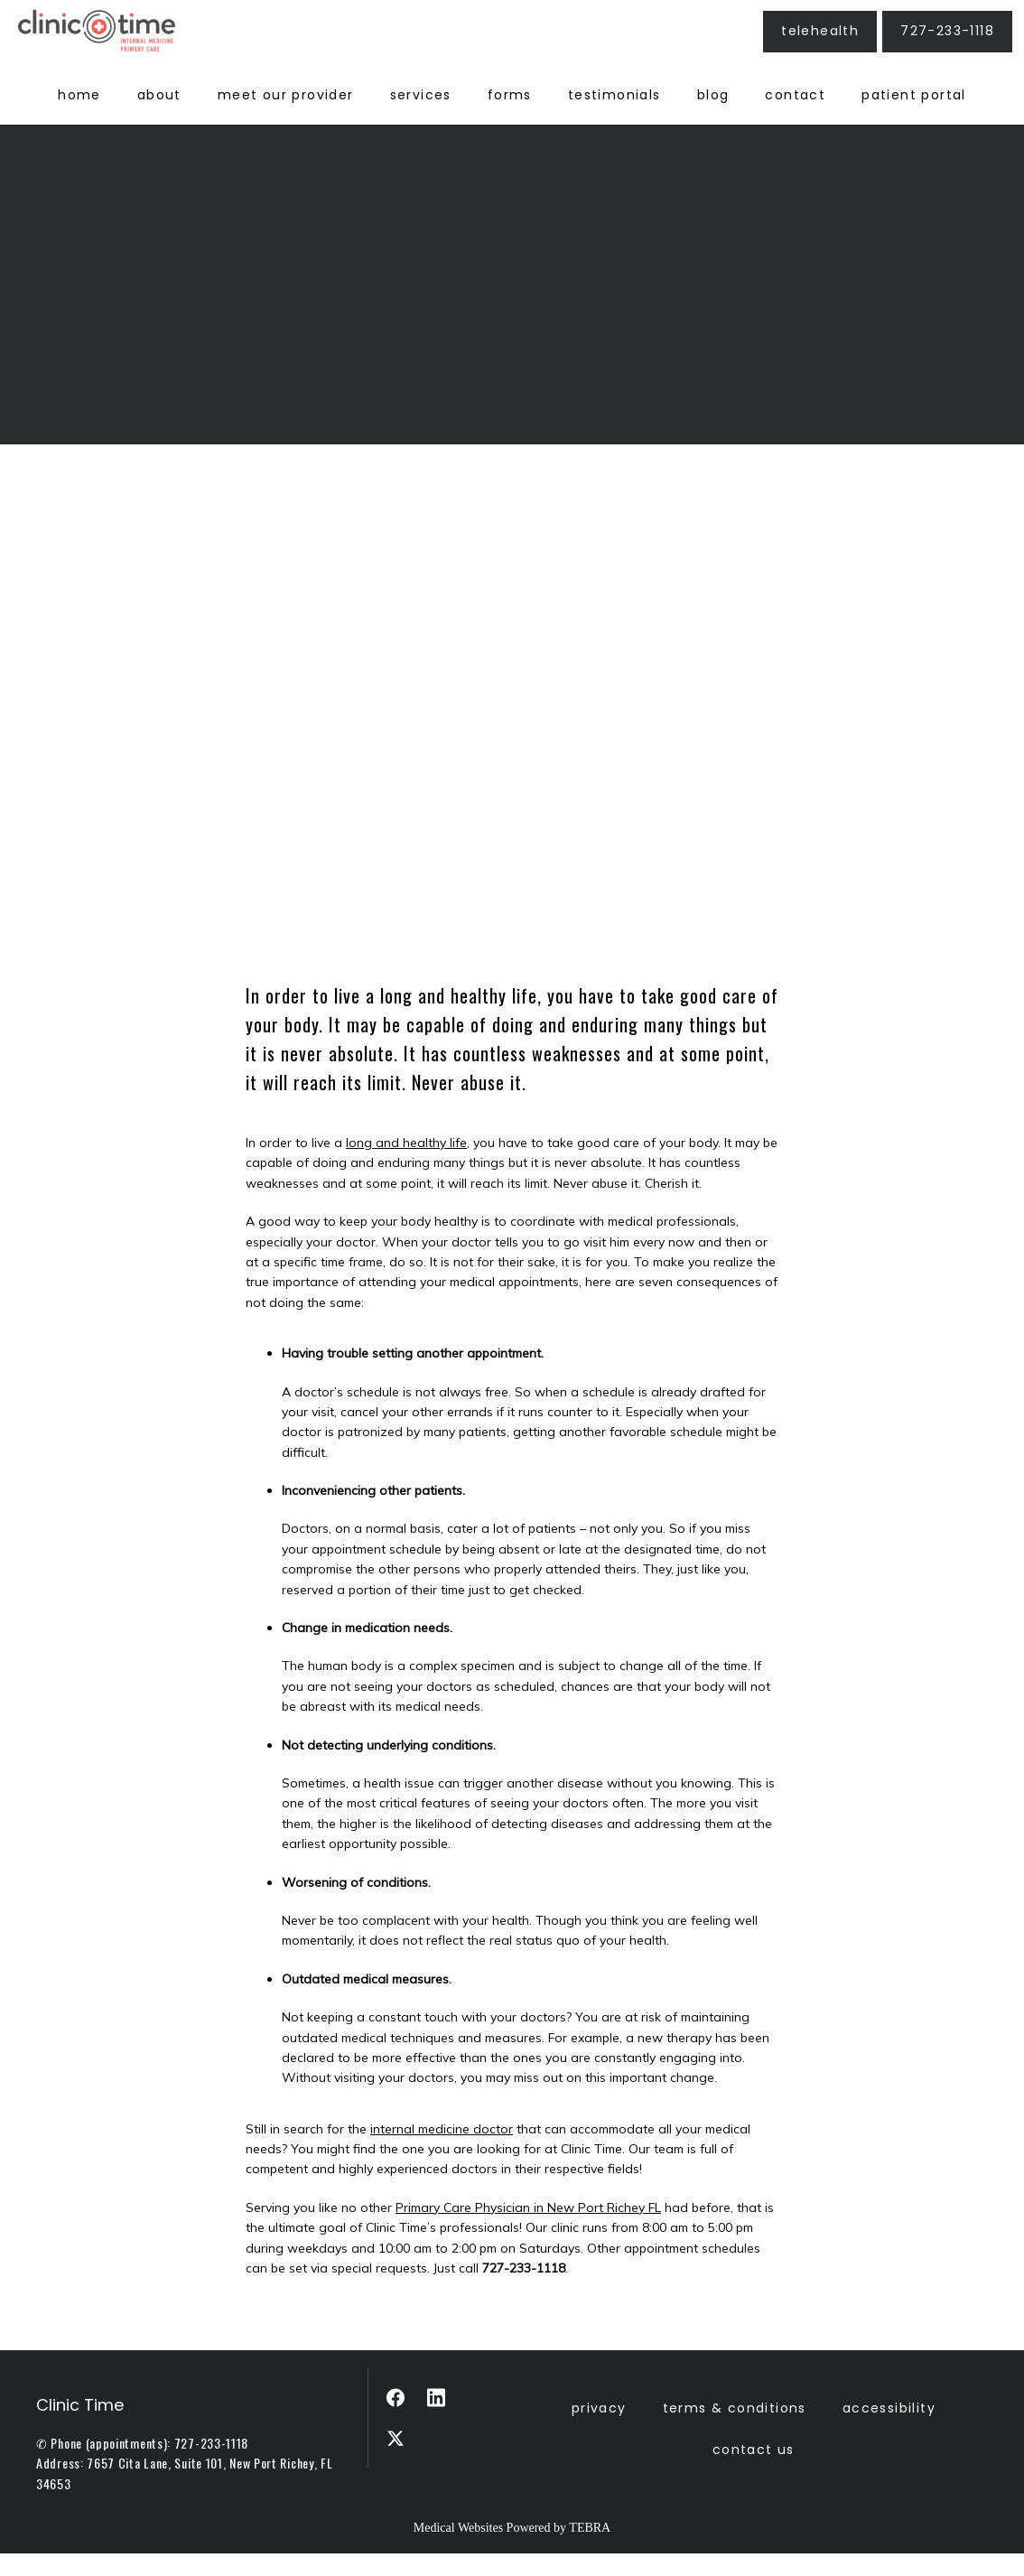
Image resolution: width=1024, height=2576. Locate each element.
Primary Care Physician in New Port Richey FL (528, 2230)
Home (79, 117)
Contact (795, 117)
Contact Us (753, 2472)
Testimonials (614, 117)
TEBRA (589, 2550)
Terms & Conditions (734, 2431)
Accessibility (889, 2431)
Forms (510, 117)
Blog (713, 117)
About (159, 117)
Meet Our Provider (286, 117)
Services (420, 117)
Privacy (599, 2431)
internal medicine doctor (441, 2151)
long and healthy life (406, 1165)
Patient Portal (913, 117)
